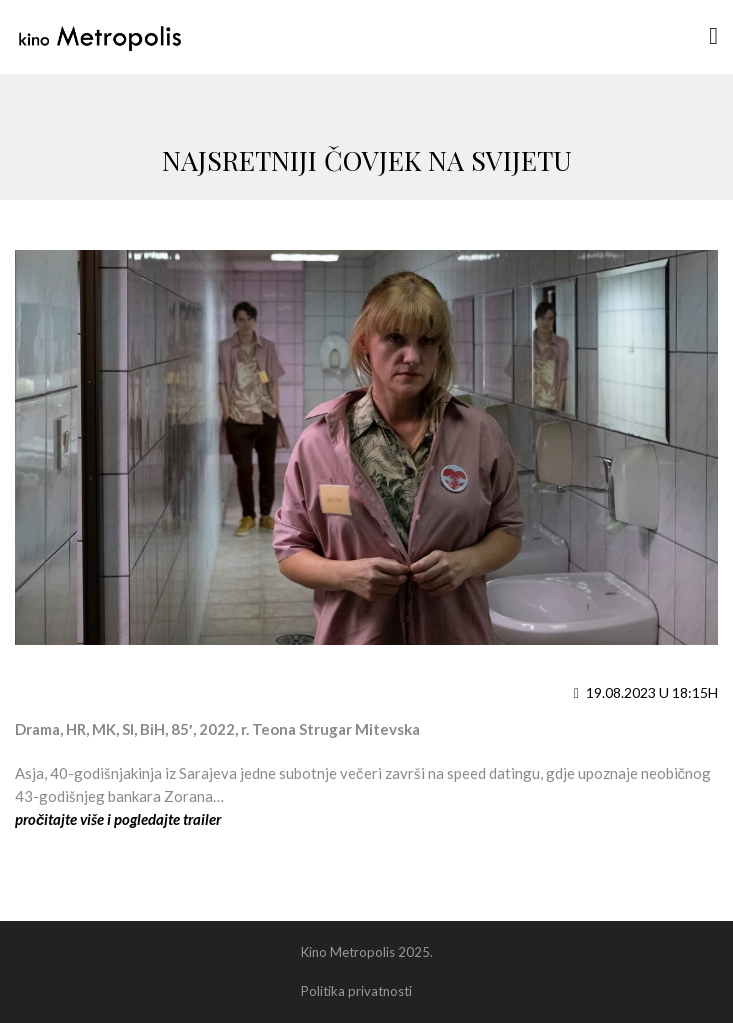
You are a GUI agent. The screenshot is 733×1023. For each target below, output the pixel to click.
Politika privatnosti (356, 991)
